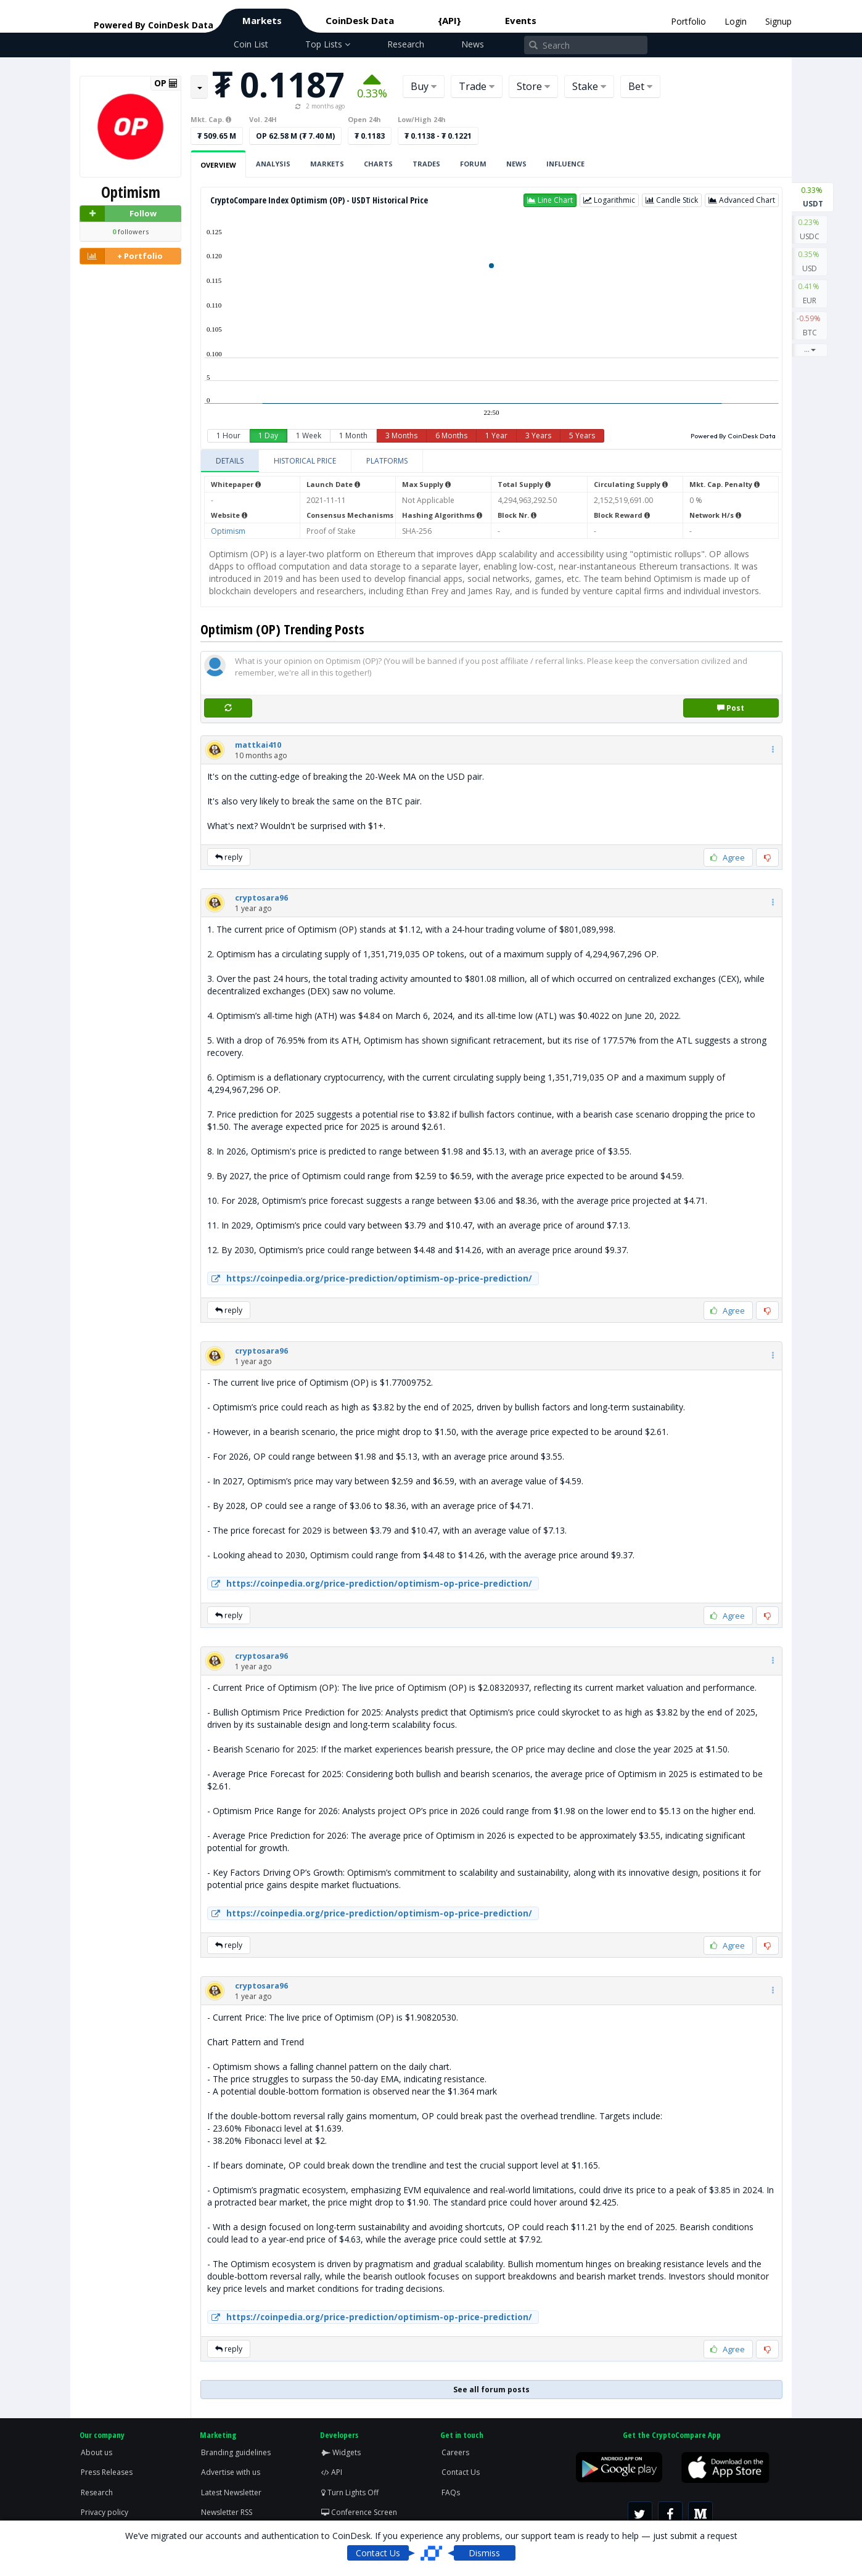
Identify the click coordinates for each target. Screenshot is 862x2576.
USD (809, 261)
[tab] (230, 461)
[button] (550, 200)
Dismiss (484, 2553)
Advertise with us (230, 2472)
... (810, 349)
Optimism (228, 531)
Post (730, 708)
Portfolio (688, 21)
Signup (778, 21)
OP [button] (166, 83)
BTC (809, 325)
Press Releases (107, 2472)
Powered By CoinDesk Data (733, 435)
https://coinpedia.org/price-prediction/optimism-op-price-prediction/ (370, 1278)
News (472, 44)
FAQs (450, 2492)
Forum (473, 163)
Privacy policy (104, 2512)
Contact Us (460, 2472)
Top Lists (327, 44)
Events (520, 20)
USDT (812, 196)
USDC (809, 229)
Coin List (251, 44)
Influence (565, 163)
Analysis (273, 163)
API (331, 2472)
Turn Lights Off (350, 2492)
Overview (218, 165)
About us (96, 2452)
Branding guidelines (236, 2452)
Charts (378, 163)
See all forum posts (491, 2389)
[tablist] (491, 461)
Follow (118, 213)
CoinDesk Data (360, 20)
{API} (449, 20)
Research (405, 44)
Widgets (341, 2452)
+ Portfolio (121, 256)
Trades (426, 163)
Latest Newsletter (231, 2492)
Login (735, 21)
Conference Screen (359, 2512)
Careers (455, 2452)
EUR (809, 293)
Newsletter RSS (226, 2512)
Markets (262, 20)
